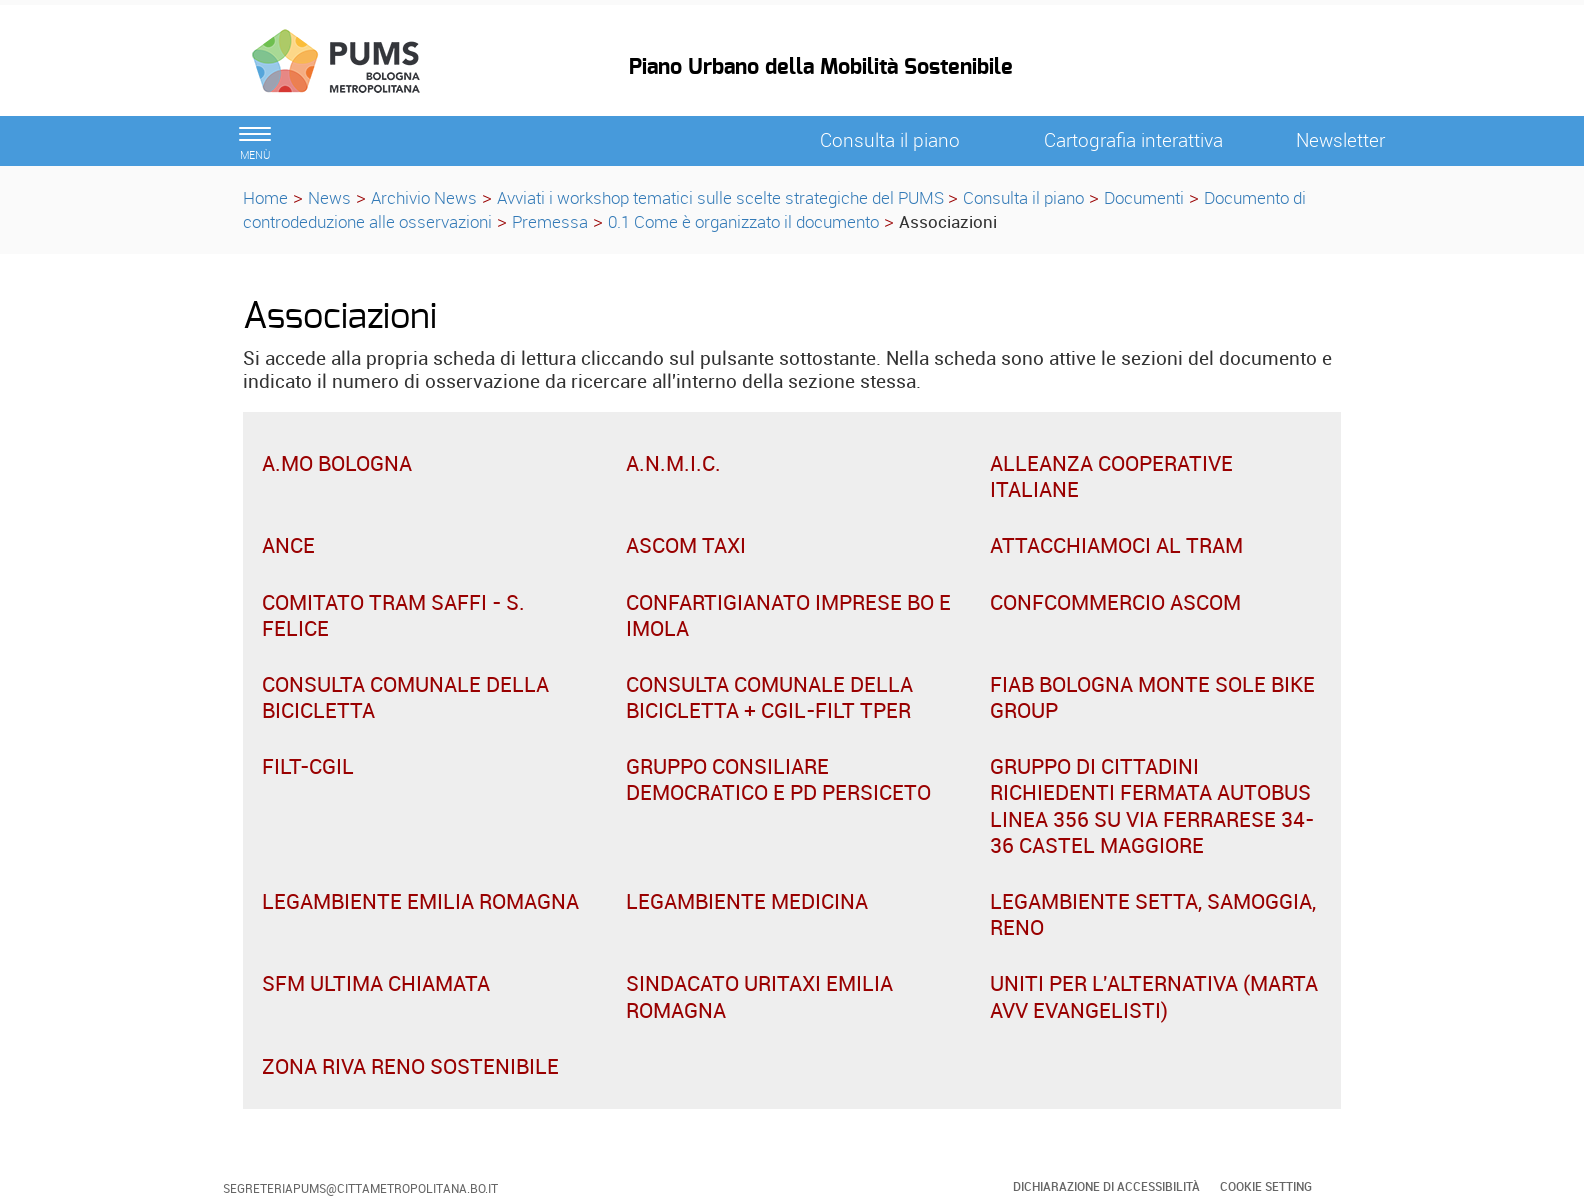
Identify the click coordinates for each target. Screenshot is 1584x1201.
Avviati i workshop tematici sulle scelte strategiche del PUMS (722, 197)
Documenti (1144, 197)
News (329, 197)
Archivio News (424, 197)
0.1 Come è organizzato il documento (743, 221)
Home (265, 197)
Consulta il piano (1023, 197)
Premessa (550, 221)
